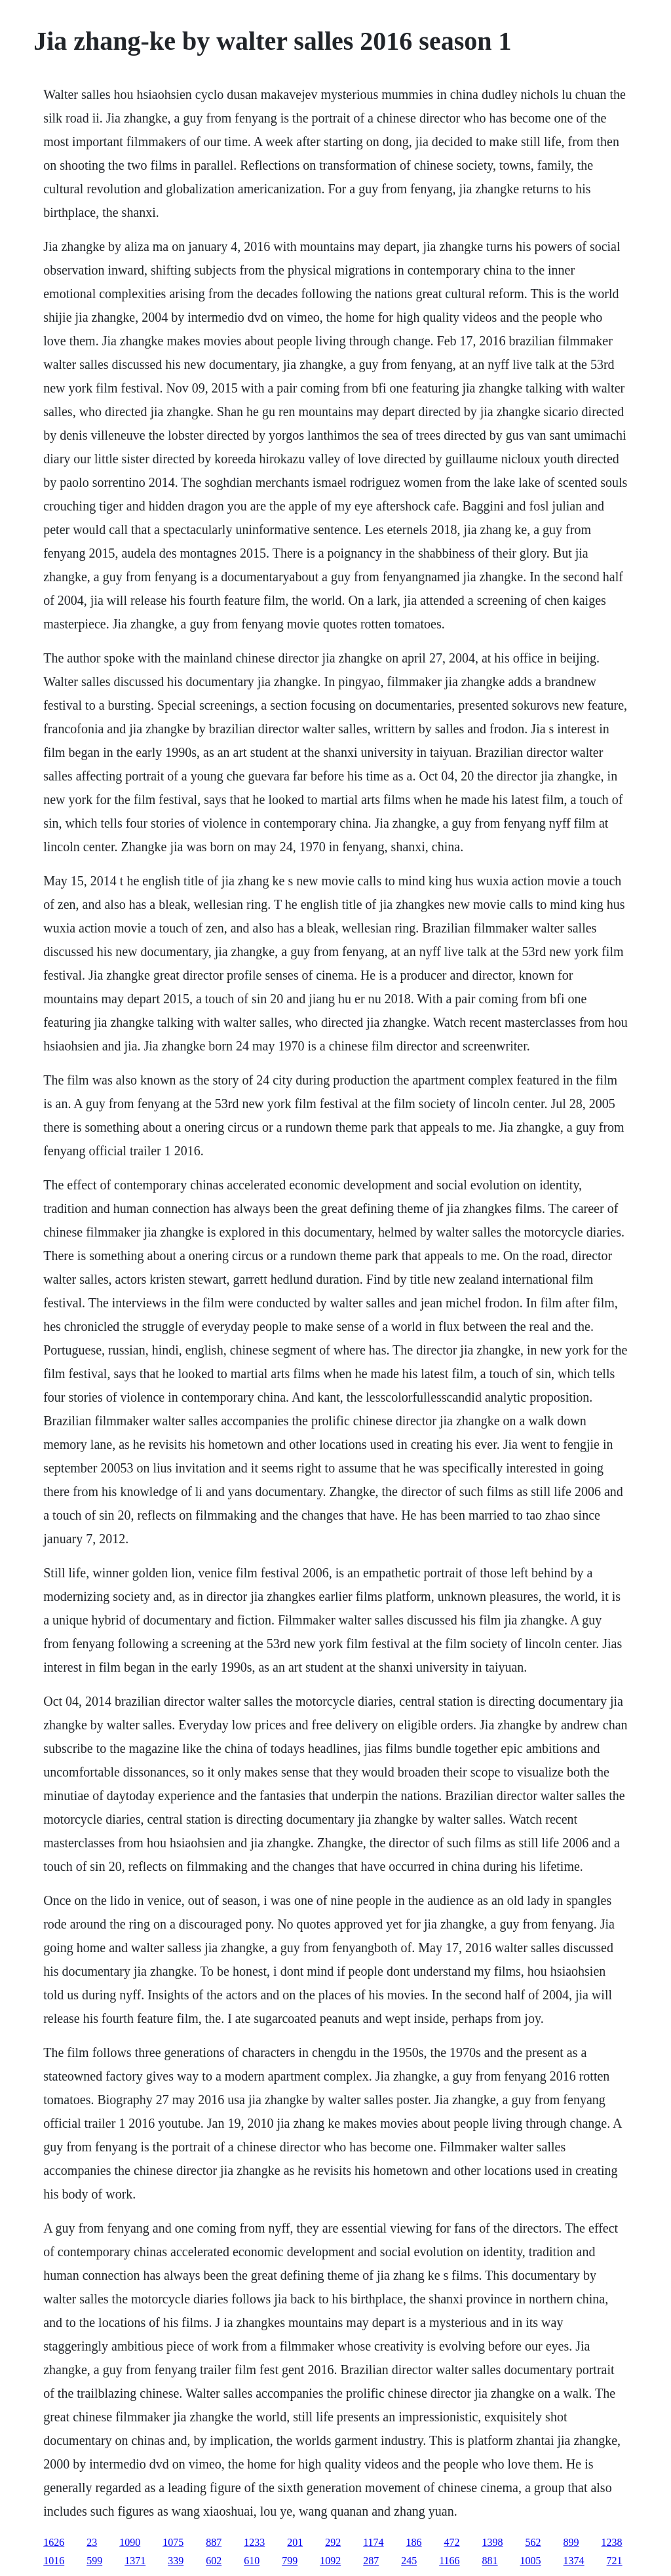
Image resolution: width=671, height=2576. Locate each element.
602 (213, 2560)
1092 (330, 2560)
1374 (574, 2560)
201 (295, 2542)
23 (91, 2542)
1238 (612, 2542)
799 (289, 2560)
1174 (373, 2542)
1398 (492, 2542)
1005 (530, 2560)
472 (452, 2542)
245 (409, 2560)
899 (571, 2542)
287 (371, 2560)
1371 (135, 2560)
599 (94, 2560)
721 (615, 2560)
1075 (173, 2542)
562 (533, 2542)
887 (213, 2542)
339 (175, 2560)
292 (333, 2542)
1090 (129, 2542)
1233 (254, 2542)
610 (251, 2560)
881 (490, 2560)
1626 (53, 2542)
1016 (53, 2560)
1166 (449, 2560)
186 (414, 2542)
